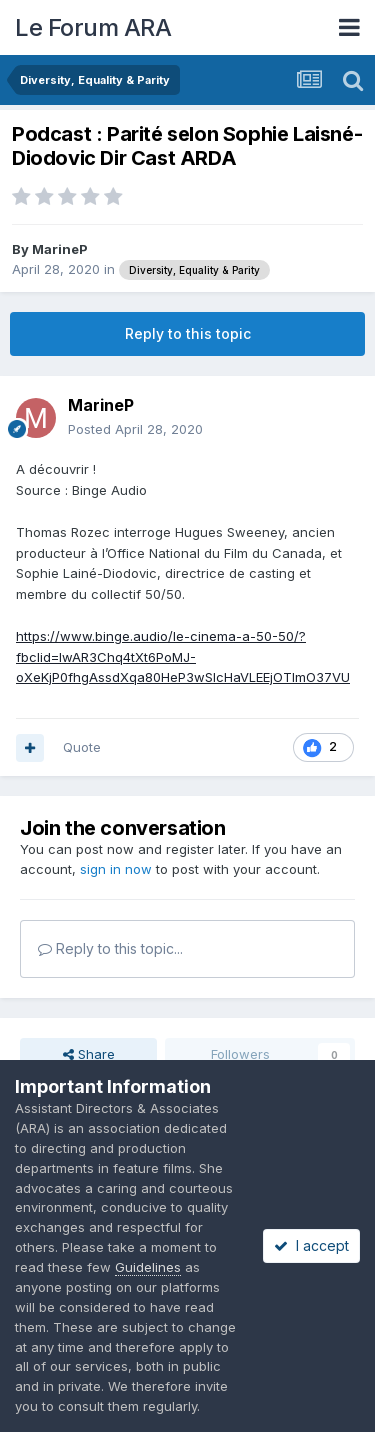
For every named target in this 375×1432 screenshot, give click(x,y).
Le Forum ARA (93, 27)
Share (89, 1054)
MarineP (60, 249)
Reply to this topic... (110, 948)
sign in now (116, 869)
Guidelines (148, 1267)
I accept (311, 1245)
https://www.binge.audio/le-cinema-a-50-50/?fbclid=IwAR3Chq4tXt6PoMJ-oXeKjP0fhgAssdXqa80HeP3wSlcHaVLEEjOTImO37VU (183, 657)
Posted (135, 429)
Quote (82, 747)
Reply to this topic (188, 333)
